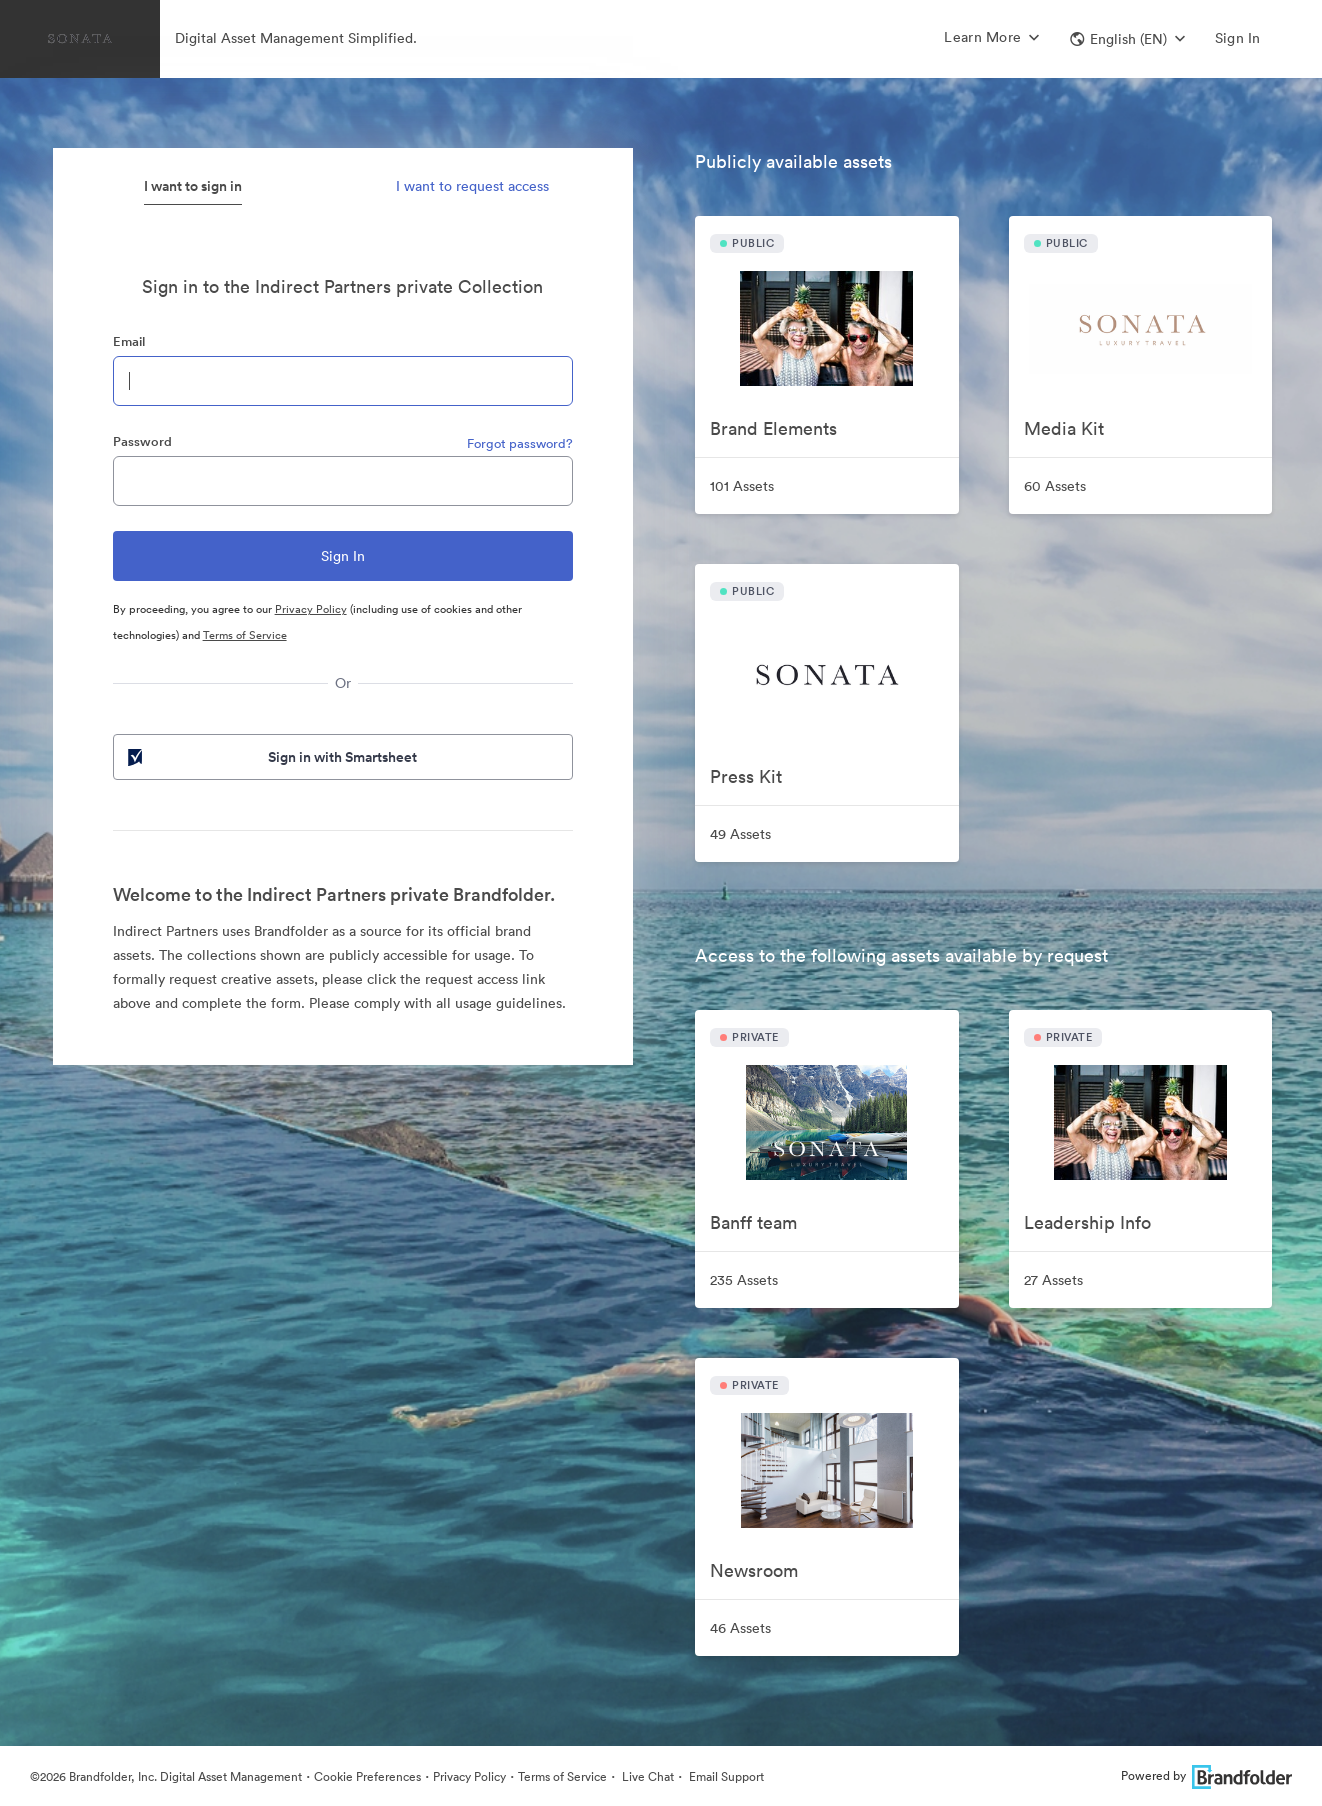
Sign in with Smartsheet (271, 757)
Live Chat (646, 1776)
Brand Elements (773, 428)
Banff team (753, 1222)
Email (129, 341)
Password (142, 441)
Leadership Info (1087, 1222)
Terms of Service (245, 635)
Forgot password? (520, 443)
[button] (1127, 39)
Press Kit (746, 776)
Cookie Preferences (367, 1776)
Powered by (1206, 1775)
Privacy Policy (311, 609)
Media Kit (1064, 428)
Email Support (725, 1776)
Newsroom (754, 1570)
